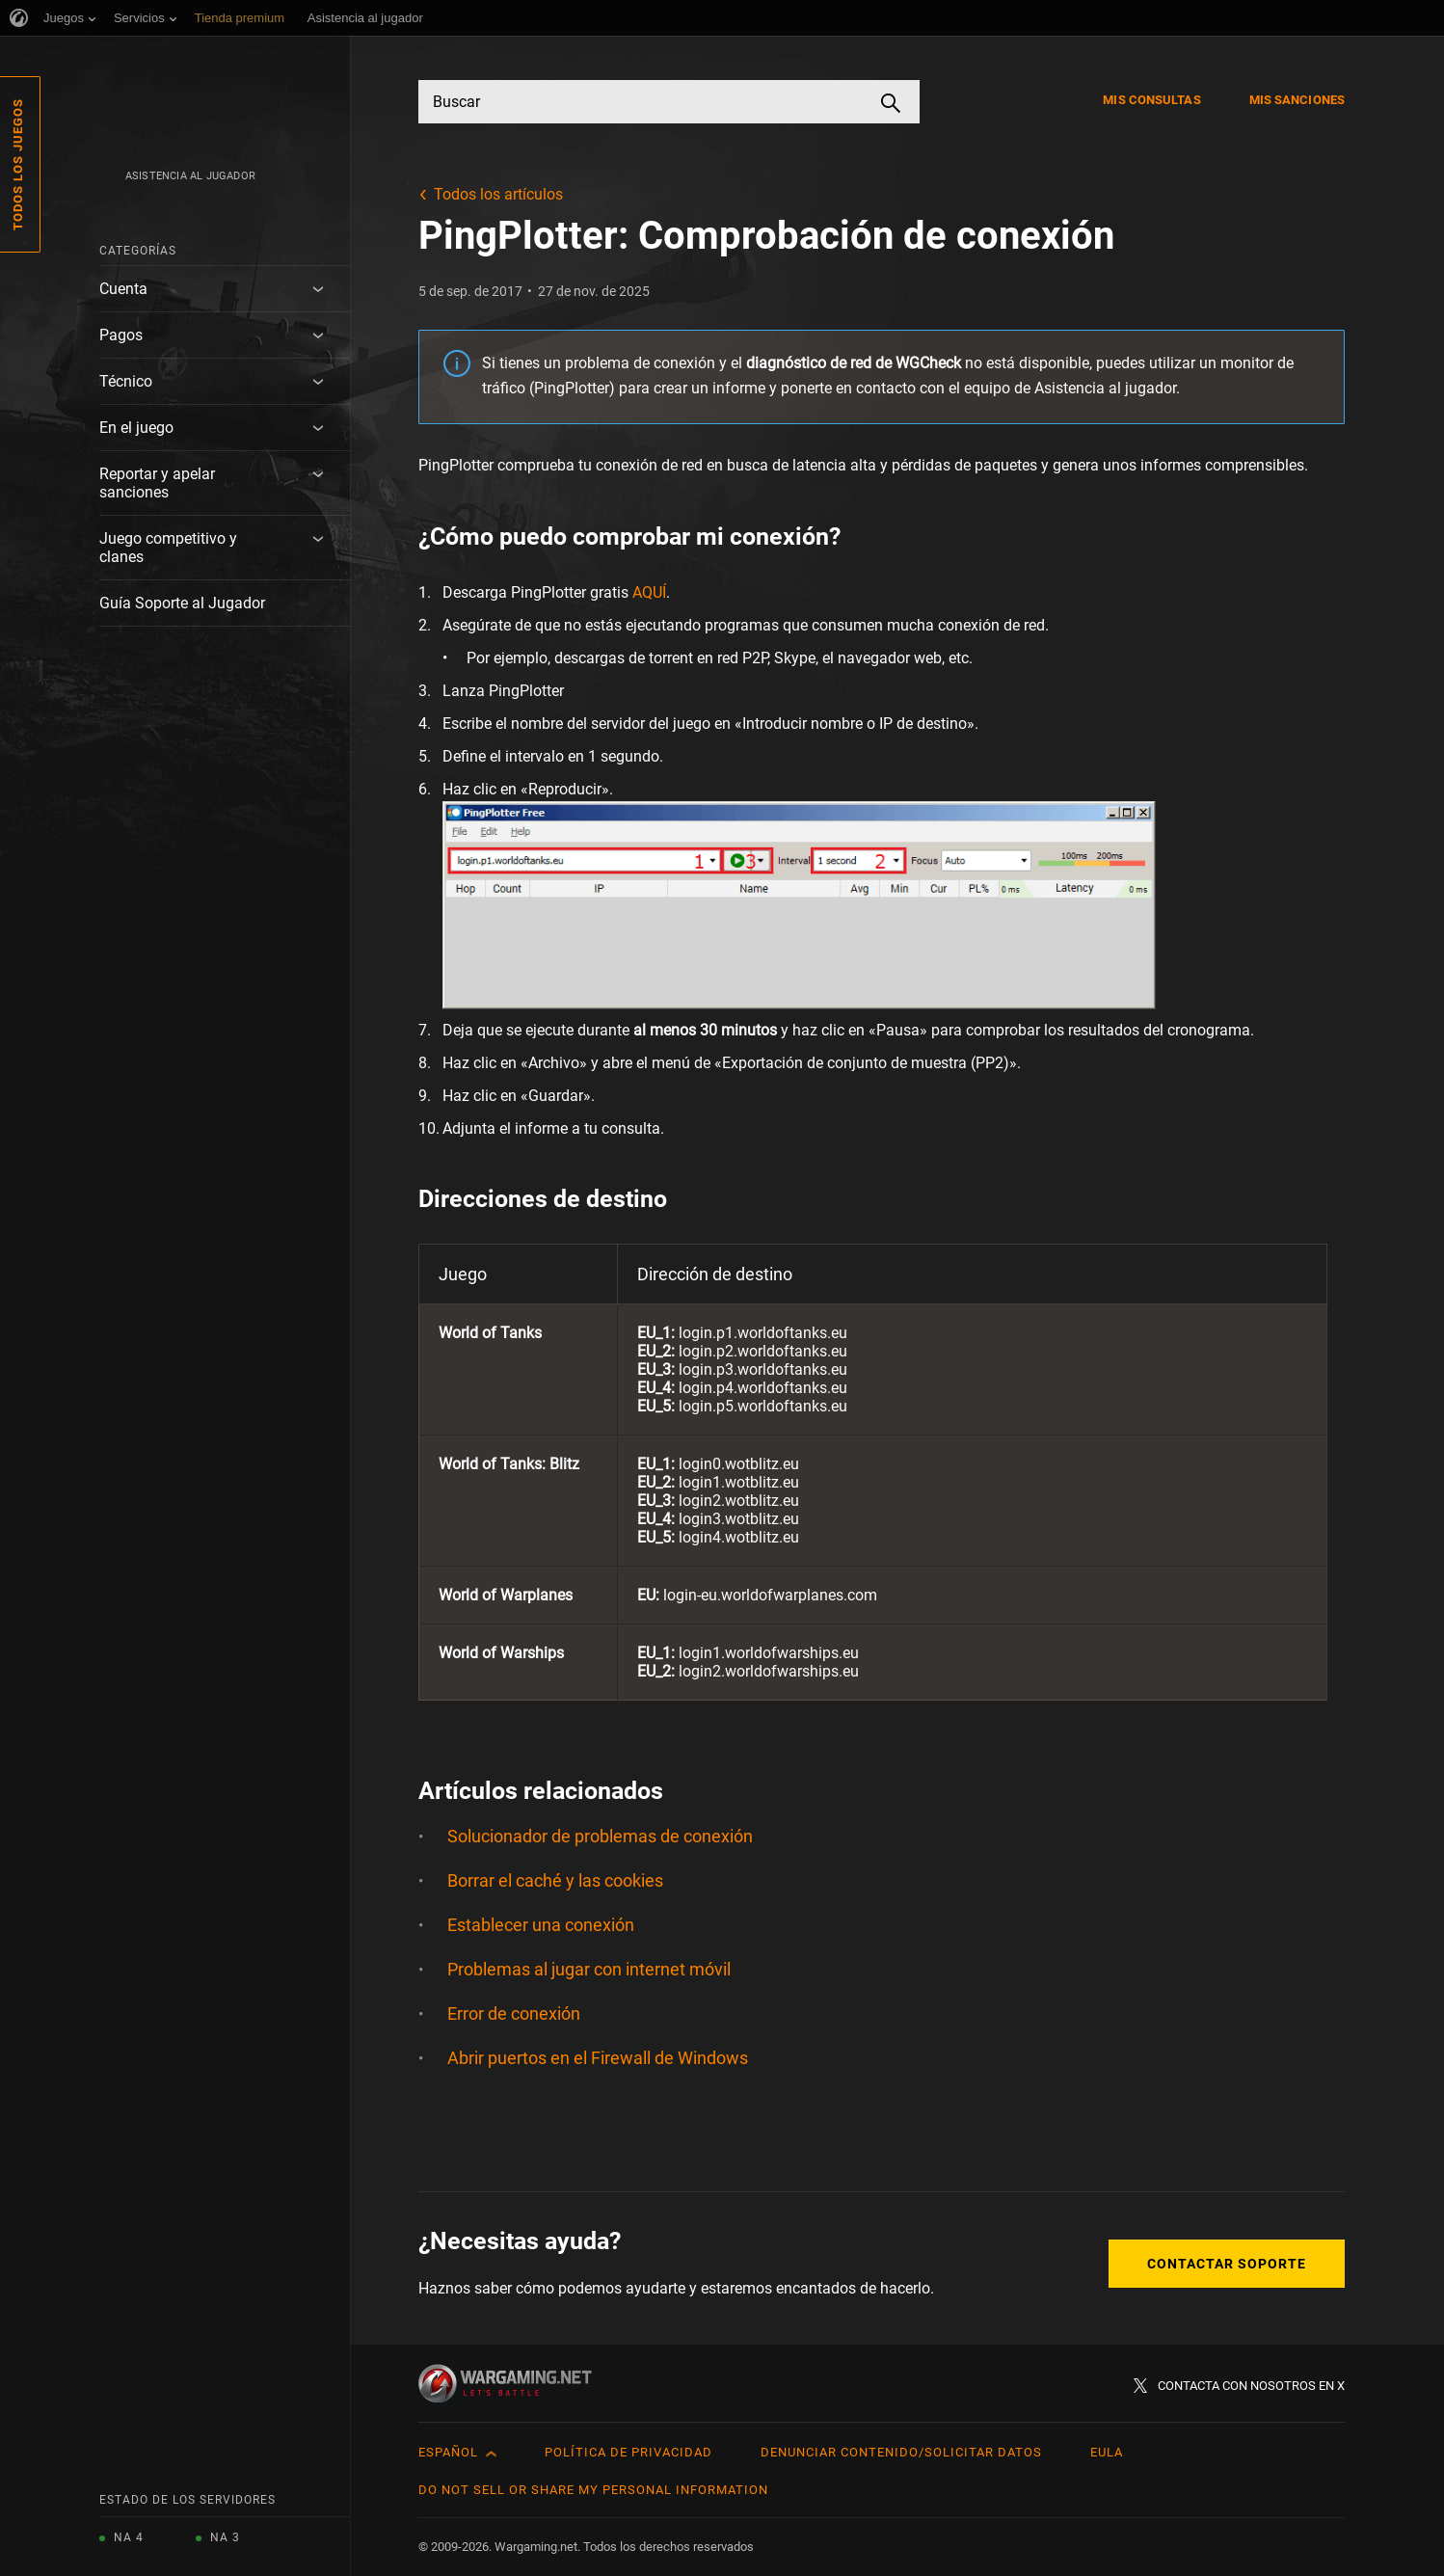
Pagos (121, 335)
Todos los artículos (498, 194)
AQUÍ (649, 592)
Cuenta (123, 289)
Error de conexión (513, 2013)
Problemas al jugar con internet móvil (589, 1969)
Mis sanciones (1297, 100)
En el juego (136, 427)
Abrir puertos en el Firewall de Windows (597, 2058)
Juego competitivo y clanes (168, 547)
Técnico (125, 381)
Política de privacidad (628, 2452)
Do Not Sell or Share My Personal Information (593, 2489)
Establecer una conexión (540, 1925)
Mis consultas (1151, 100)
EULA (1106, 2452)
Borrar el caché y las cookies (555, 1880)
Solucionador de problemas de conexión (600, 1836)
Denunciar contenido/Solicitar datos (901, 2452)
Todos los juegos (18, 164)
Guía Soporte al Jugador (182, 603)
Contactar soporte (1226, 2263)
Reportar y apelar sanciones (157, 483)
